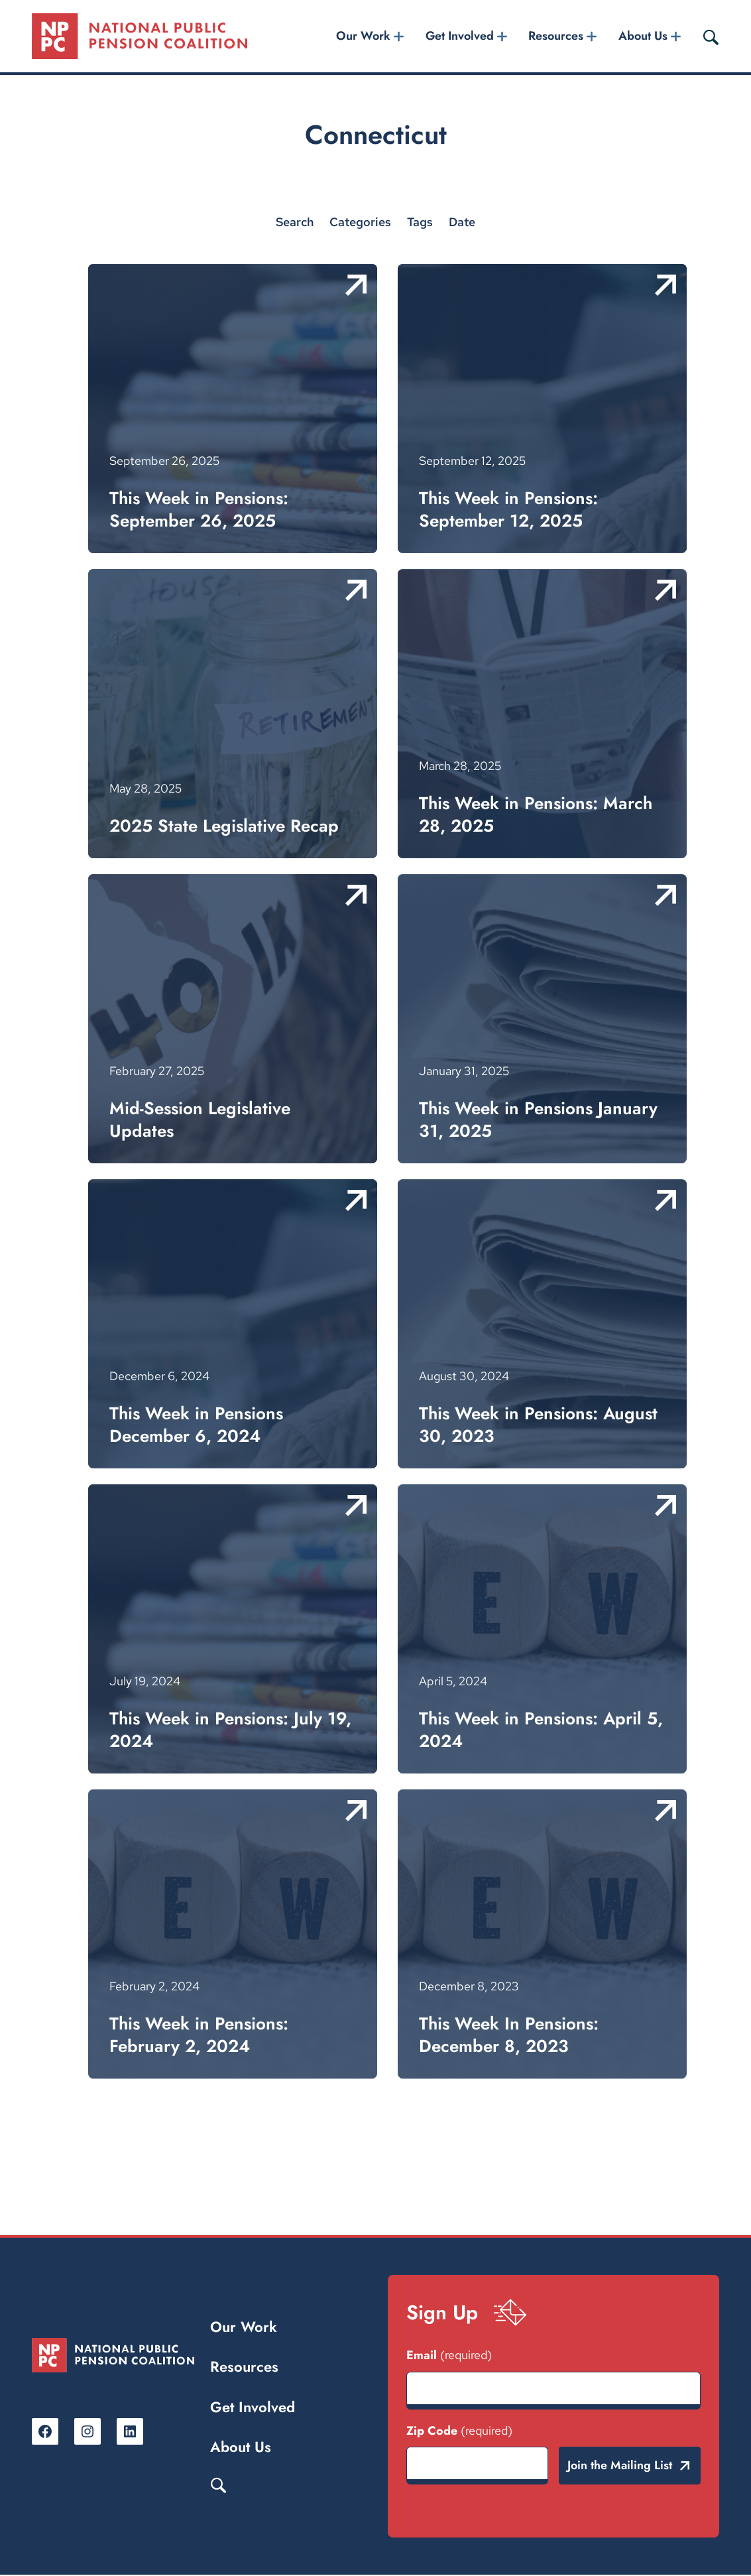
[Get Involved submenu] (501, 36)
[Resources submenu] (592, 36)
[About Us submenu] (675, 36)
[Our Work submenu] (399, 36)
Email (449, 2356)
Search (218, 2485)
